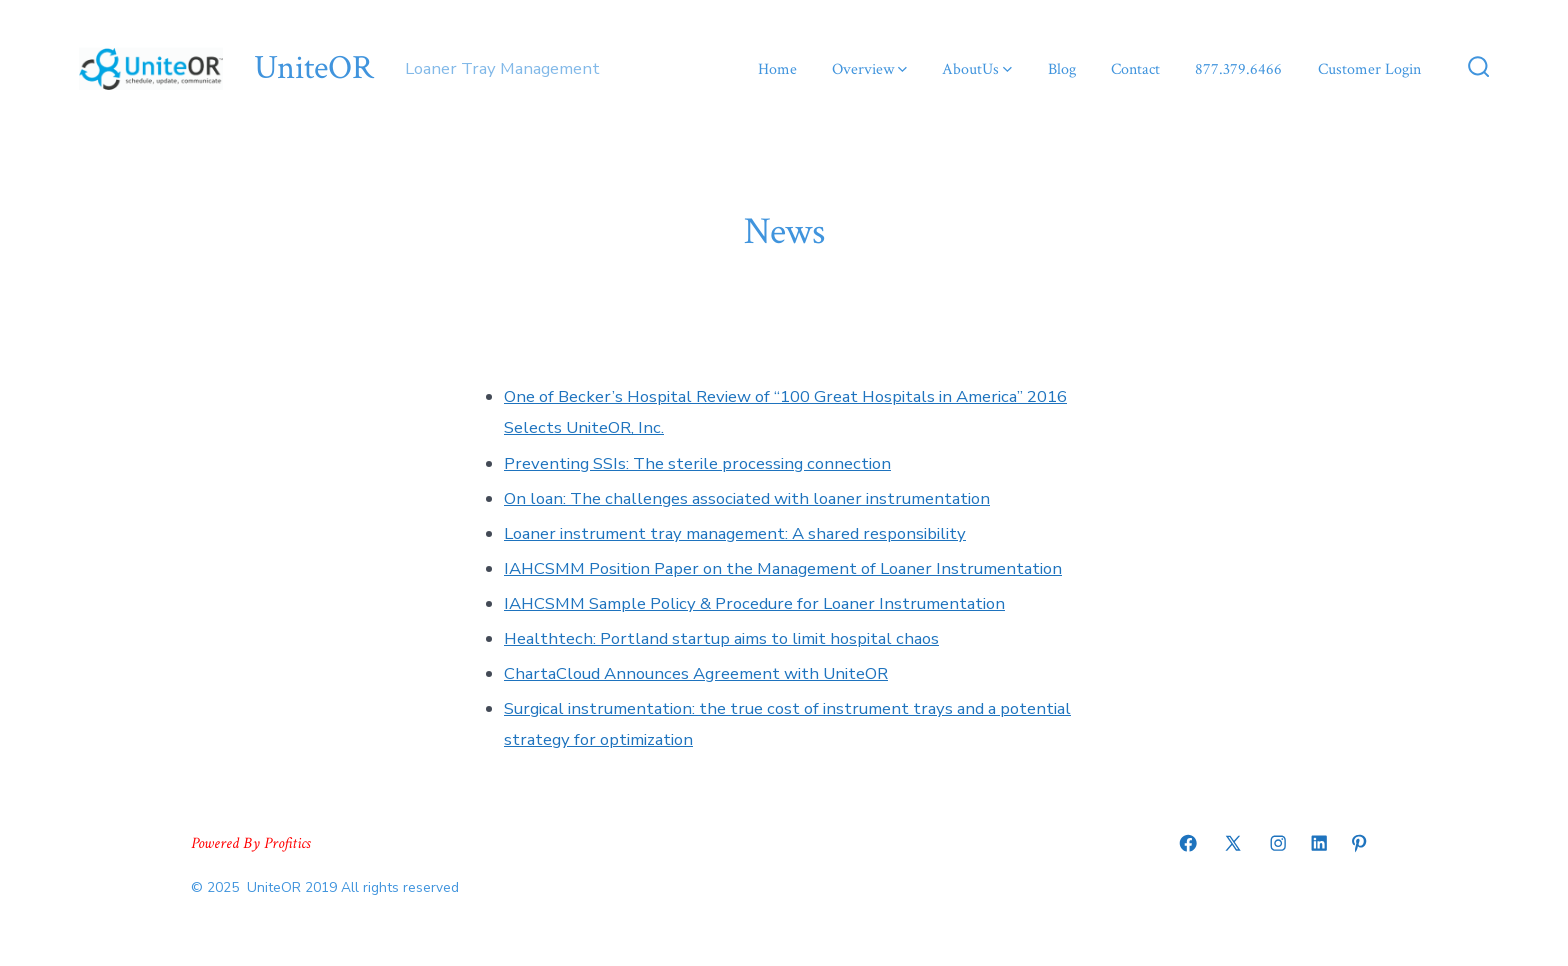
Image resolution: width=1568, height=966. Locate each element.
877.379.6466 (1238, 69)
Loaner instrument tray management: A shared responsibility (735, 533)
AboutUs (977, 69)
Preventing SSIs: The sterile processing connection (697, 463)
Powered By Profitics (250, 843)
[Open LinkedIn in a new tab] (1319, 843)
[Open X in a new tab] (1233, 843)
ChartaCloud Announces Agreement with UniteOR (696, 673)
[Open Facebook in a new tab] (1188, 843)
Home (777, 69)
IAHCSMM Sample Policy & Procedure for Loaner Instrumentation (754, 603)
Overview (869, 69)
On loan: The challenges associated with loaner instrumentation (747, 498)
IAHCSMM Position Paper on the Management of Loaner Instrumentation (783, 568)
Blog (1062, 69)
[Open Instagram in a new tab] (1278, 843)
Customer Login (1369, 69)
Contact (1135, 69)
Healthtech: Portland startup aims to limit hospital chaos (721, 638)
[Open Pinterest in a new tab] (1359, 843)
